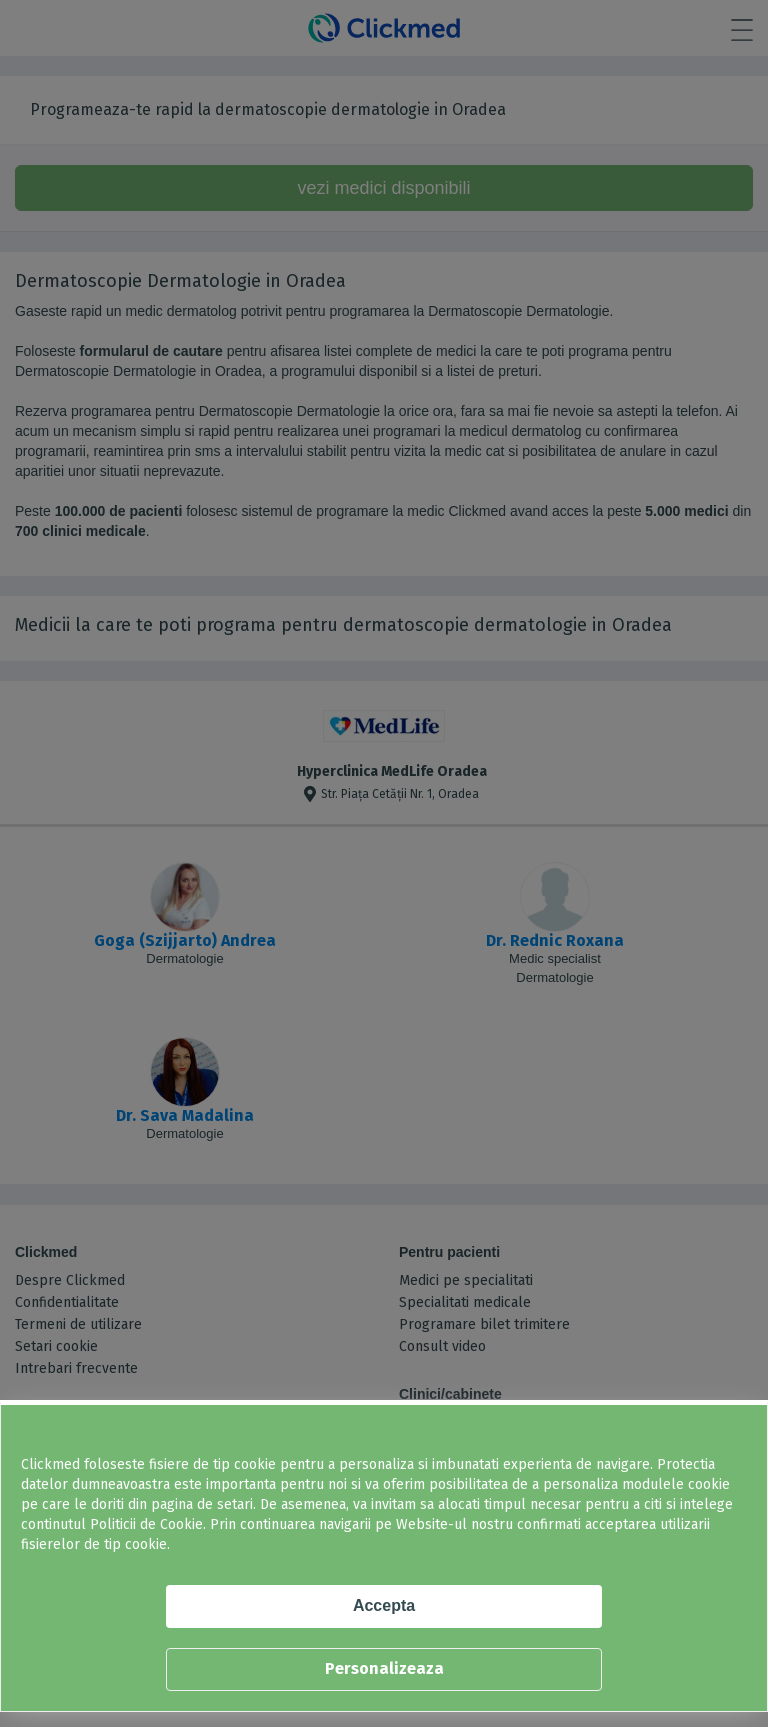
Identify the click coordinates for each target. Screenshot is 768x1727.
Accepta (384, 1605)
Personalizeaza (384, 1668)
